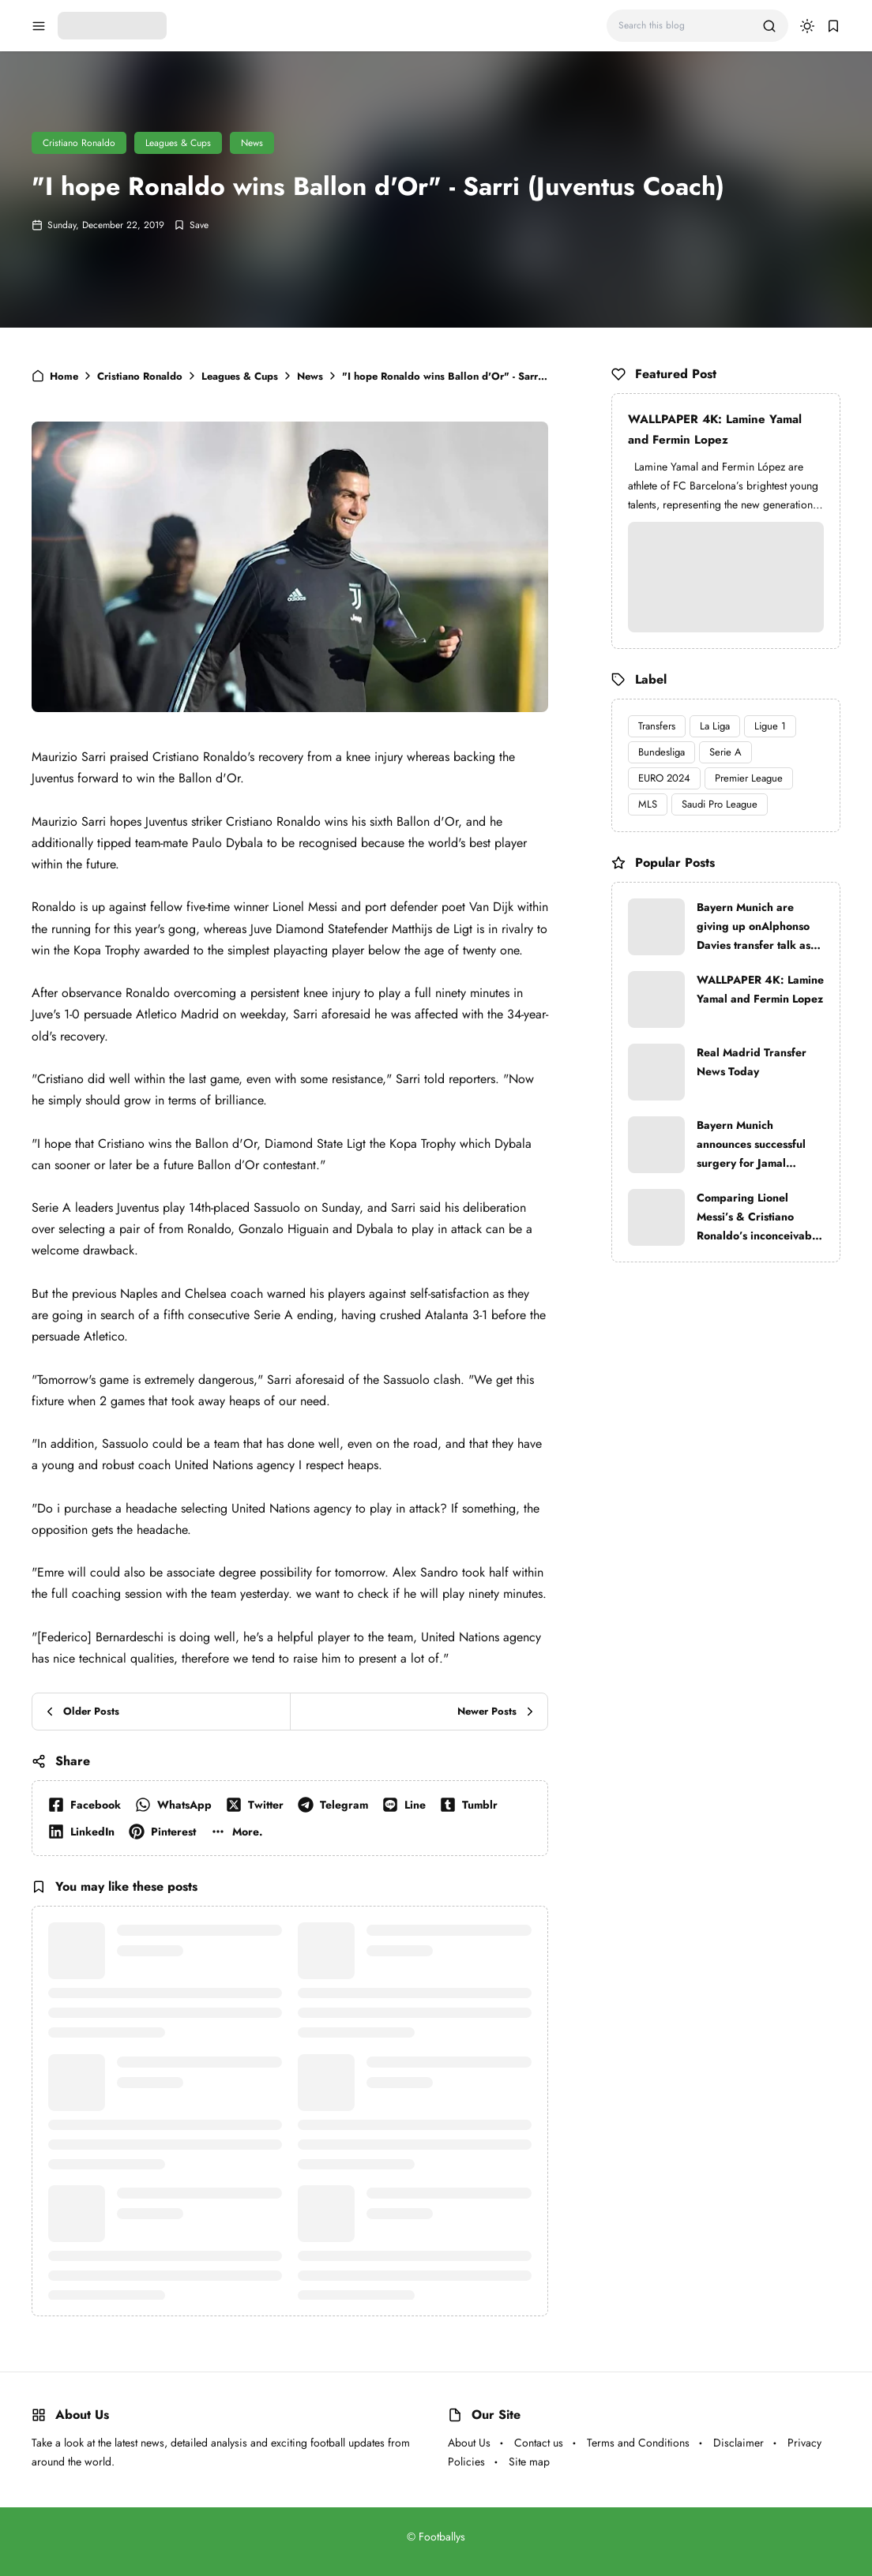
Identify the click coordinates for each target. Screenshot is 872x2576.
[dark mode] (807, 26)
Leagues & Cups (178, 143)
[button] (239, 1831)
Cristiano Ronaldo (79, 143)
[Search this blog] (684, 25)
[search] (769, 26)
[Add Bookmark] (191, 225)
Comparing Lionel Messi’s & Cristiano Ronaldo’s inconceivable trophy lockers (759, 1217)
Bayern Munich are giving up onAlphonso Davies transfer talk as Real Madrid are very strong (753, 926)
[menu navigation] (39, 26)
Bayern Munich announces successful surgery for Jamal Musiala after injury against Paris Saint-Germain (751, 1144)
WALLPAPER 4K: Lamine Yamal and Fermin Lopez (715, 429)
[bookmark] (833, 26)
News (252, 143)
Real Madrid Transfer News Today (751, 1061)
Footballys (442, 2536)
